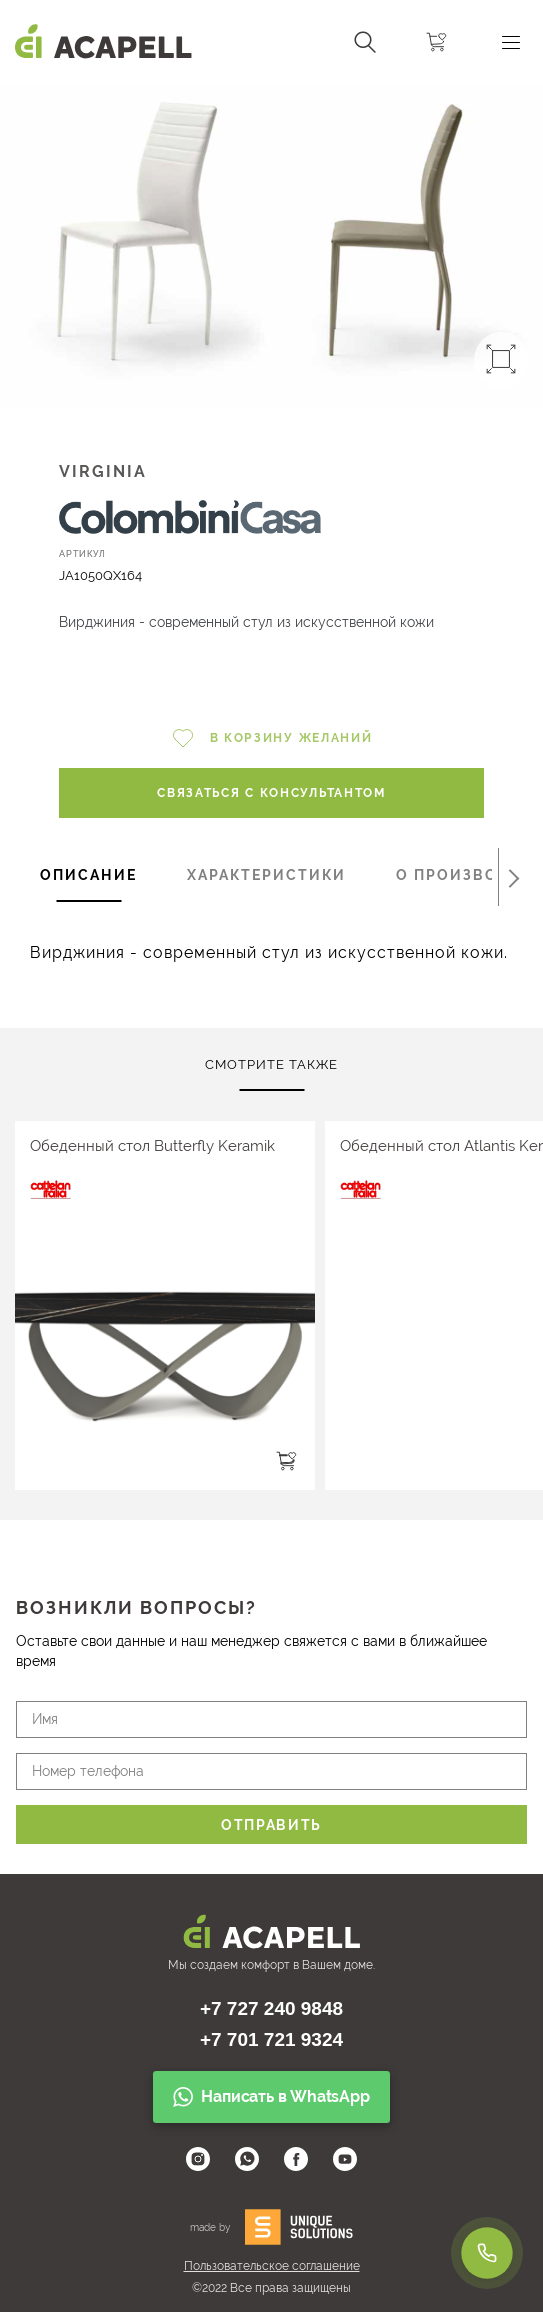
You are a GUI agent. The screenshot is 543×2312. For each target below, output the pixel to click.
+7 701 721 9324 (271, 2039)
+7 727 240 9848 (271, 2008)
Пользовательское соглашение (272, 2266)
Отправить (271, 1825)
